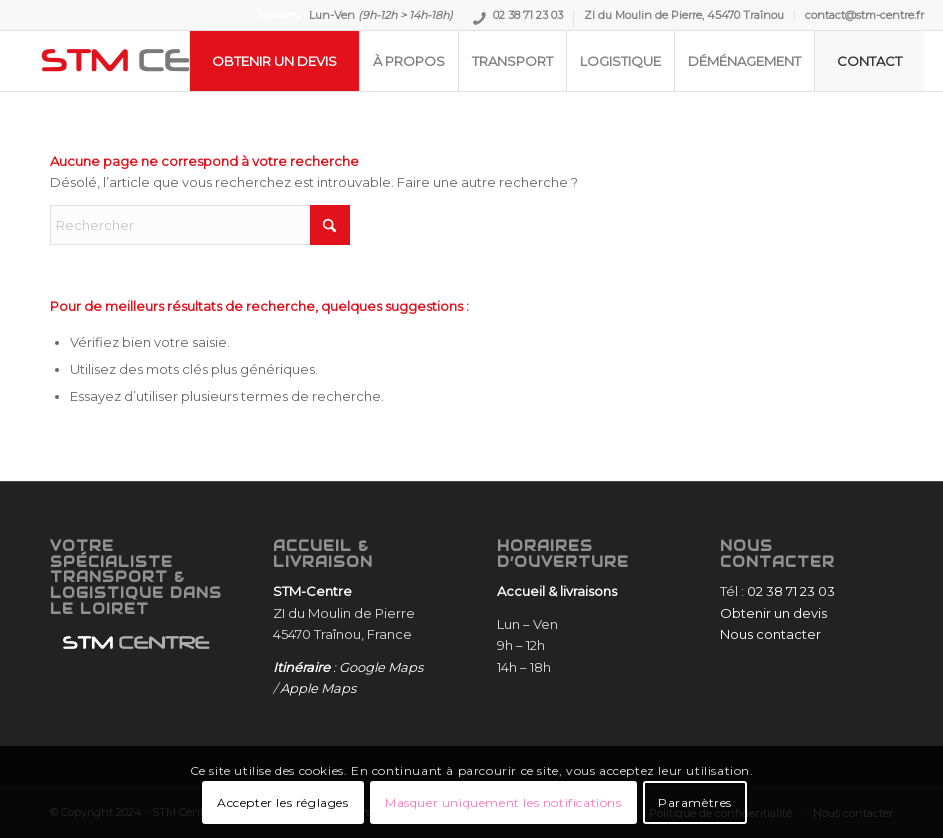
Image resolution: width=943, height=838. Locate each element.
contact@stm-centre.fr (864, 15)
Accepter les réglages (283, 802)
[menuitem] (518, 18)
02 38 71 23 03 (528, 17)
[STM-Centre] (169, 61)
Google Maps (381, 667)
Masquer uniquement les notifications (503, 802)
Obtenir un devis (773, 613)
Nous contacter (770, 634)
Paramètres (695, 802)
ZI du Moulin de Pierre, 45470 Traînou (684, 15)
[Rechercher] (200, 225)
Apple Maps (318, 688)
